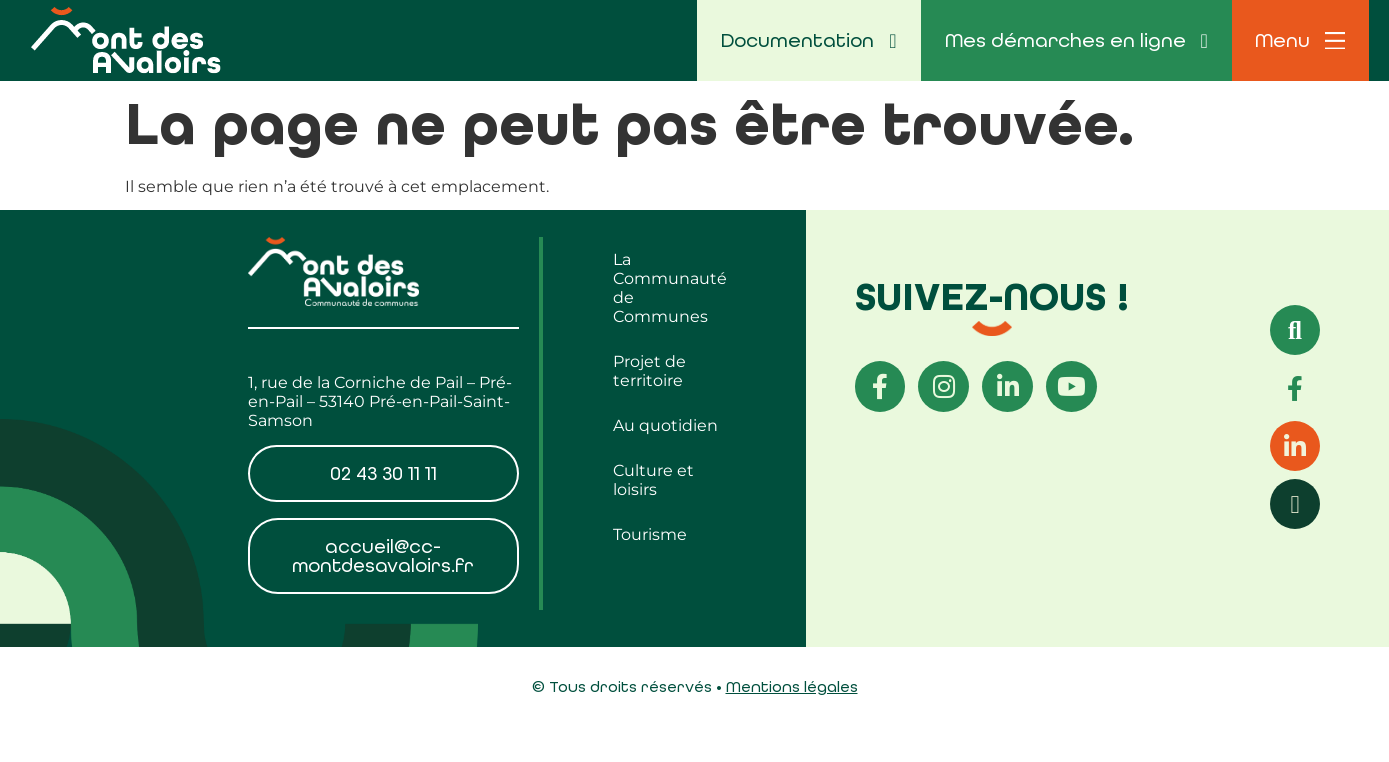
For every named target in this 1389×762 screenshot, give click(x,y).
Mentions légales (792, 687)
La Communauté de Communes (670, 288)
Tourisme (650, 534)
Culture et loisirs (653, 480)
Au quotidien (665, 425)
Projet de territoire (649, 371)
